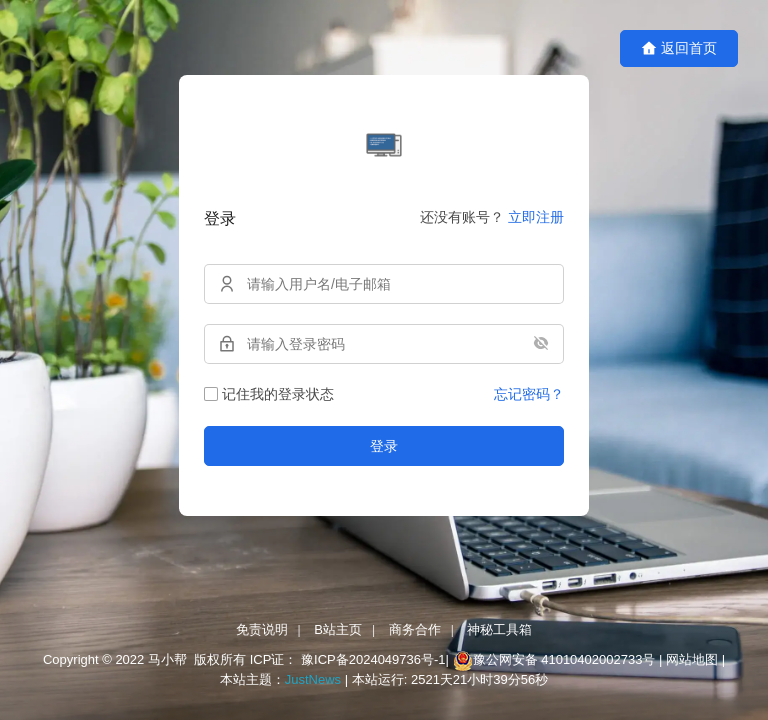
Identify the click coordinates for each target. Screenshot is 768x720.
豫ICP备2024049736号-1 (373, 660)
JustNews (315, 679)
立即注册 (536, 217)
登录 (384, 446)
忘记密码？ (529, 394)
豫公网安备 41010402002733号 (566, 660)
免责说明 (262, 629)
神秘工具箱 (499, 629)
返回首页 (679, 48)
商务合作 (415, 629)
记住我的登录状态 (269, 394)
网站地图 (692, 660)
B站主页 (338, 629)
